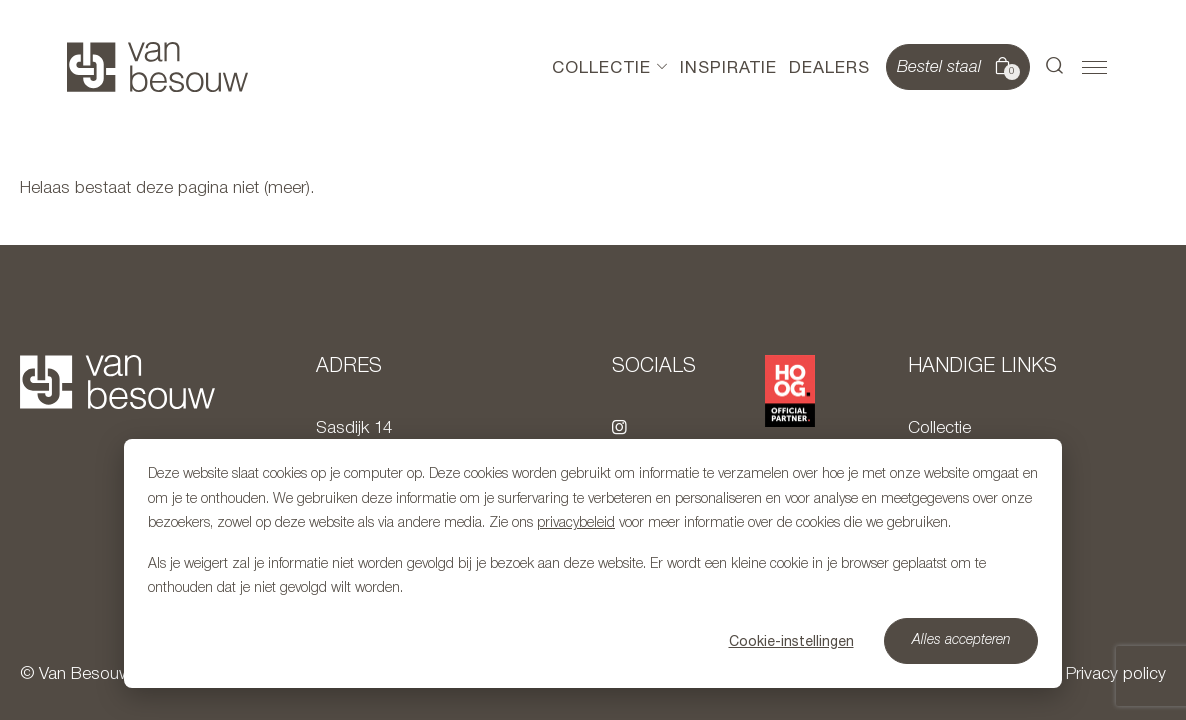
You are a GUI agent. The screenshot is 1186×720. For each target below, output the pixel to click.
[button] (1055, 67)
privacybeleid (576, 523)
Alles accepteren (961, 640)
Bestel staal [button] (956, 68)
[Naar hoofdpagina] (157, 67)
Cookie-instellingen (791, 641)
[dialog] (593, 563)
